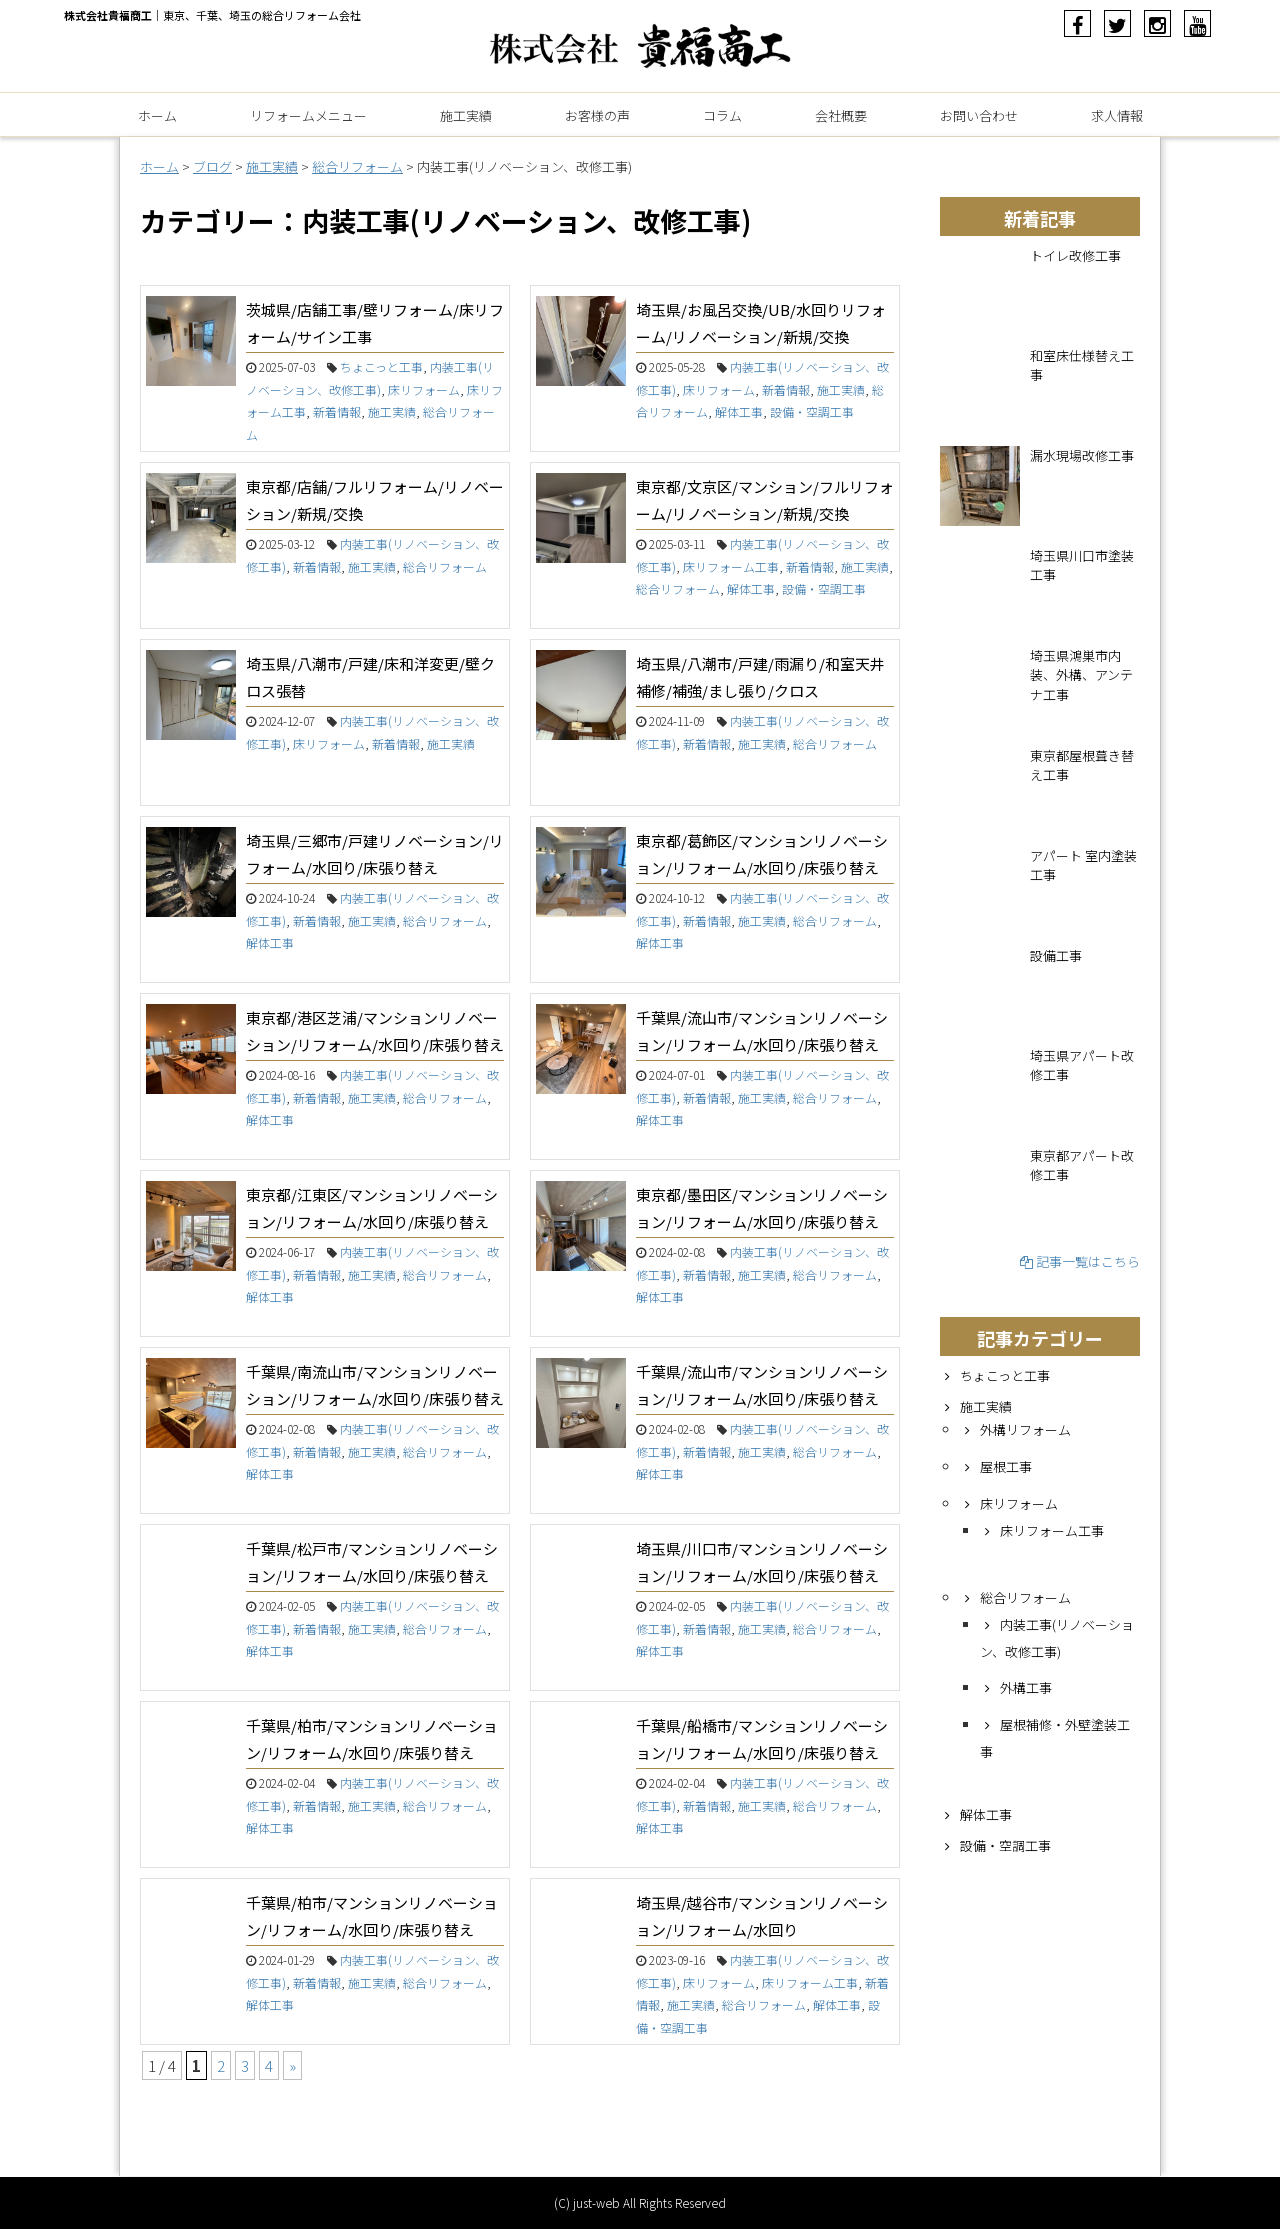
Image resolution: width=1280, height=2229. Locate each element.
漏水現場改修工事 (1082, 455)
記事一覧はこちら (1080, 1261)
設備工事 (1056, 955)
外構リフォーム (1025, 1429)
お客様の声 (597, 115)
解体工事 (739, 411)
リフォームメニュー (308, 115)
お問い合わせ (979, 115)
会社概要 (841, 115)
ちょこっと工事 (381, 366)
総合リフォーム (445, 566)
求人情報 (1117, 115)
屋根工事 (1006, 1466)
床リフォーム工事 (731, 566)
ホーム (157, 115)
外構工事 (1026, 1687)
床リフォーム (424, 389)
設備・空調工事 (812, 411)
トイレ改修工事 (1075, 255)
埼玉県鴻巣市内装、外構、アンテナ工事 (1081, 675)
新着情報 (337, 411)
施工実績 (466, 115)
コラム (722, 115)
